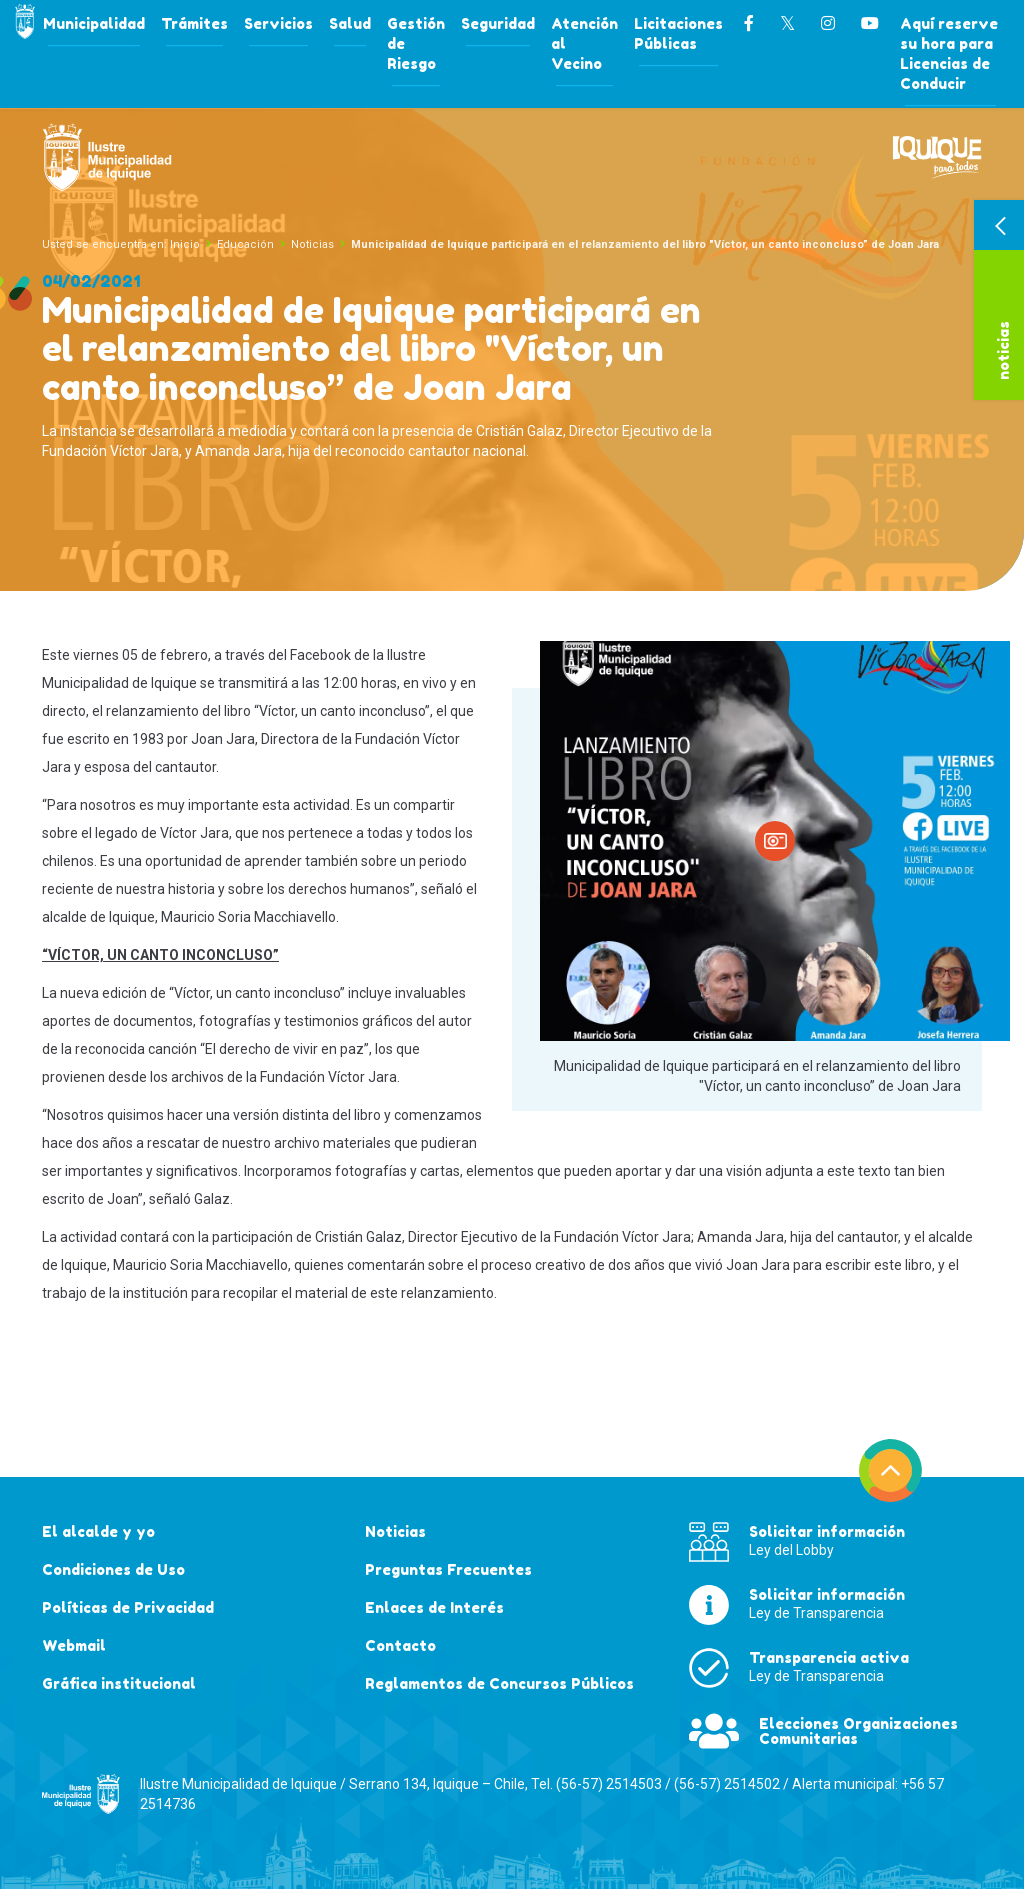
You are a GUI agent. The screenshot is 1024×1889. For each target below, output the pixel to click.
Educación (245, 244)
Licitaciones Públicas (678, 33)
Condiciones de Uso (113, 1569)
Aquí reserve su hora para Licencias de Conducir (949, 53)
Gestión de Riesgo (416, 43)
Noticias (312, 244)
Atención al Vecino (584, 43)
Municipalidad (94, 23)
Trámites (194, 23)
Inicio (185, 244)
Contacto (400, 1645)
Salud (350, 23)
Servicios (278, 23)
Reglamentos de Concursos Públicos (499, 1683)
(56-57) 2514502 (727, 1784)
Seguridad (498, 23)
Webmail (74, 1645)
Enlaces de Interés (434, 1607)
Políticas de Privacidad (128, 1607)
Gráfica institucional (119, 1683)
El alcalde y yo (98, 1531)
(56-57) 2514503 (609, 1784)
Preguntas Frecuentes (448, 1569)
